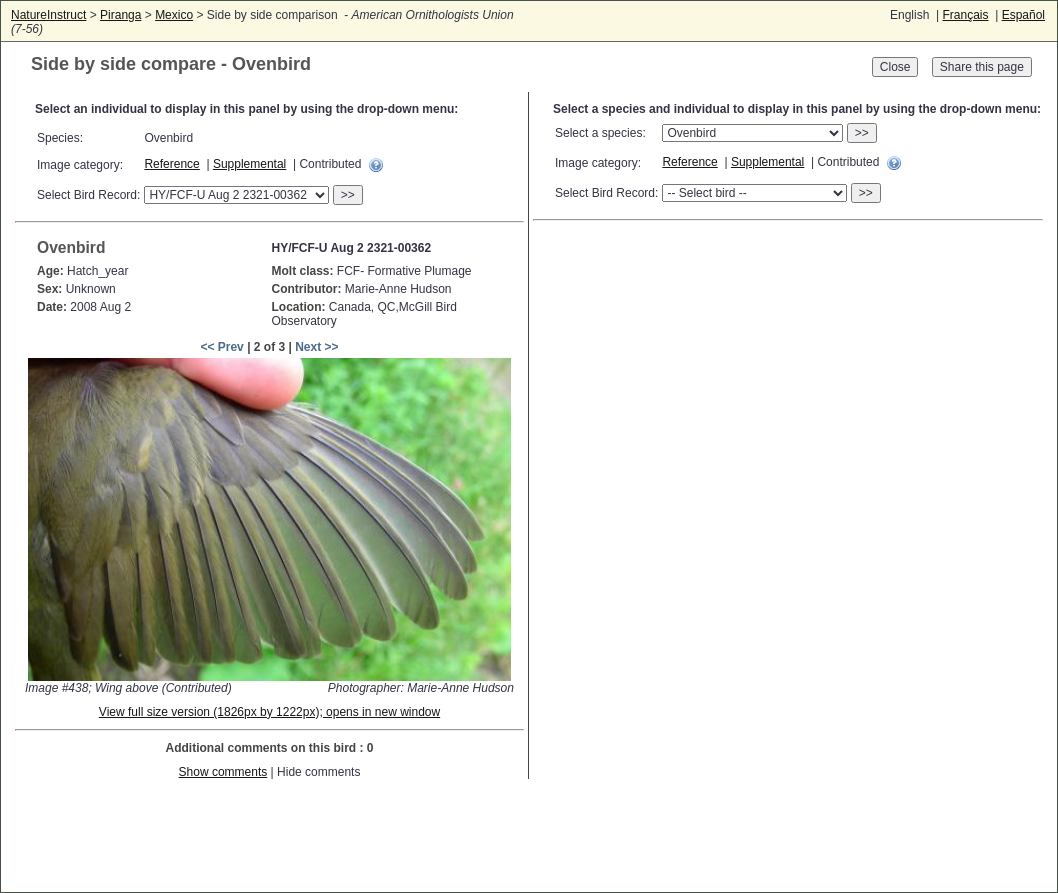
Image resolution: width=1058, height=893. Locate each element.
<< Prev (221, 347)
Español (1023, 15)
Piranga (120, 15)
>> (348, 195)
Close (895, 67)
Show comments (223, 772)
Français (965, 15)
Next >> (316, 347)
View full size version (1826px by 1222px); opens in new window (269, 712)
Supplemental (249, 164)
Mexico (174, 15)
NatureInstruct (48, 15)
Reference (171, 164)
